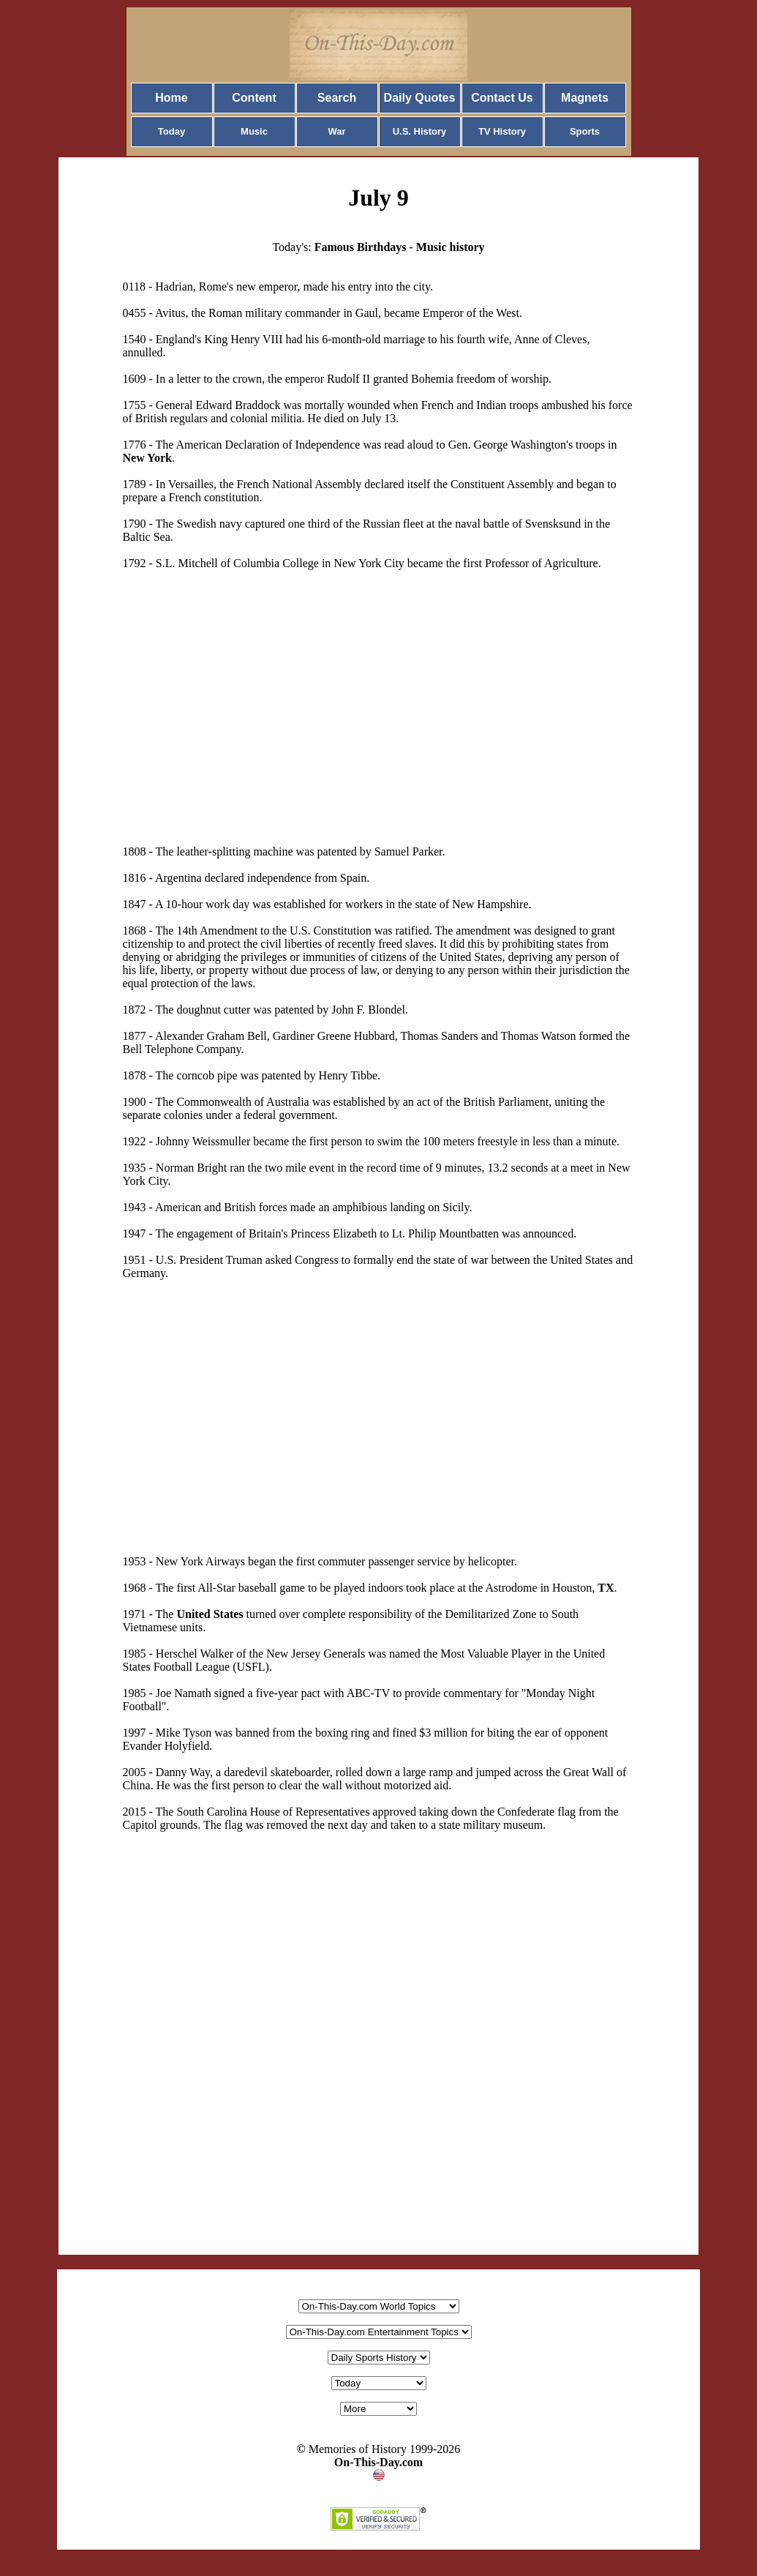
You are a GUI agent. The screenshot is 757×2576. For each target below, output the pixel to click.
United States (209, 1614)
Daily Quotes (420, 97)
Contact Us (501, 97)
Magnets (585, 97)
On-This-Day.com (378, 2462)
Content (254, 97)
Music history (450, 247)
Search (336, 97)
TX (606, 1587)
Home (171, 97)
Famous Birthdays (361, 247)
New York (147, 458)
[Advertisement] (239, 694)
